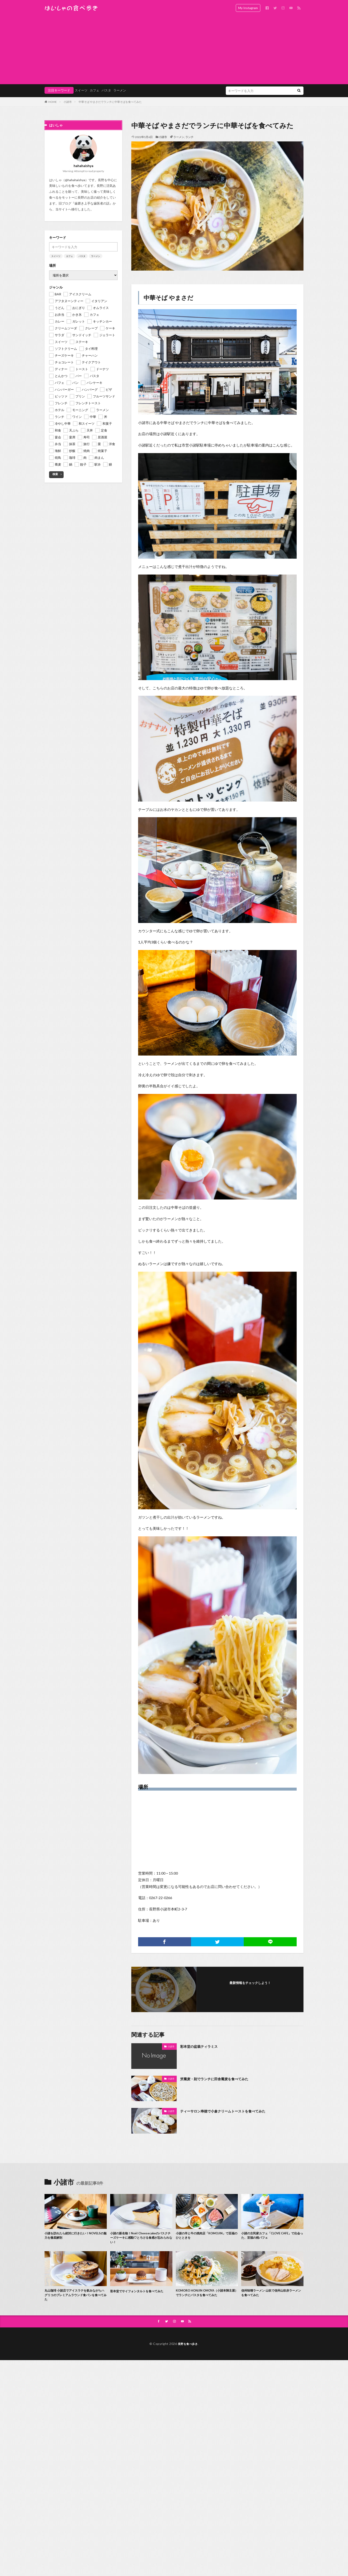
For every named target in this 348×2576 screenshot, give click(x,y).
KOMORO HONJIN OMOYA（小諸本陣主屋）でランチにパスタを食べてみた (205, 2295)
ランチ (189, 137)
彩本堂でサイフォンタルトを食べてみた (141, 2293)
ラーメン (119, 90)
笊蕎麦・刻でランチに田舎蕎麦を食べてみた (221, 2078)
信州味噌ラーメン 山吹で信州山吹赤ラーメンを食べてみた (272, 2295)
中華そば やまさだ (168, 297)
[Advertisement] (174, 50)
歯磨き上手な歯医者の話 (92, 203)
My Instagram (248, 8)
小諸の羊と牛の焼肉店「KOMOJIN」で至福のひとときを (206, 2236)
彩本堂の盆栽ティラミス (202, 2046)
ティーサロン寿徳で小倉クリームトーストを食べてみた (231, 2110)
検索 (55, 474)
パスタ (106, 90)
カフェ (94, 90)
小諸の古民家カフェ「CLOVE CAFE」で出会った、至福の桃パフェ (272, 2236)
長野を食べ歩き (187, 2348)
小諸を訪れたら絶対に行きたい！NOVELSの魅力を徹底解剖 (70, 2236)
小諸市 (68, 102)
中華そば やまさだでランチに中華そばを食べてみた (110, 102)
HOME (52, 102)
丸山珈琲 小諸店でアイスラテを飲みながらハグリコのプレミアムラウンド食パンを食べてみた (76, 2298)
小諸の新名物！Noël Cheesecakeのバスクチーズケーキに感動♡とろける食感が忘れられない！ (141, 2239)
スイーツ (81, 90)
